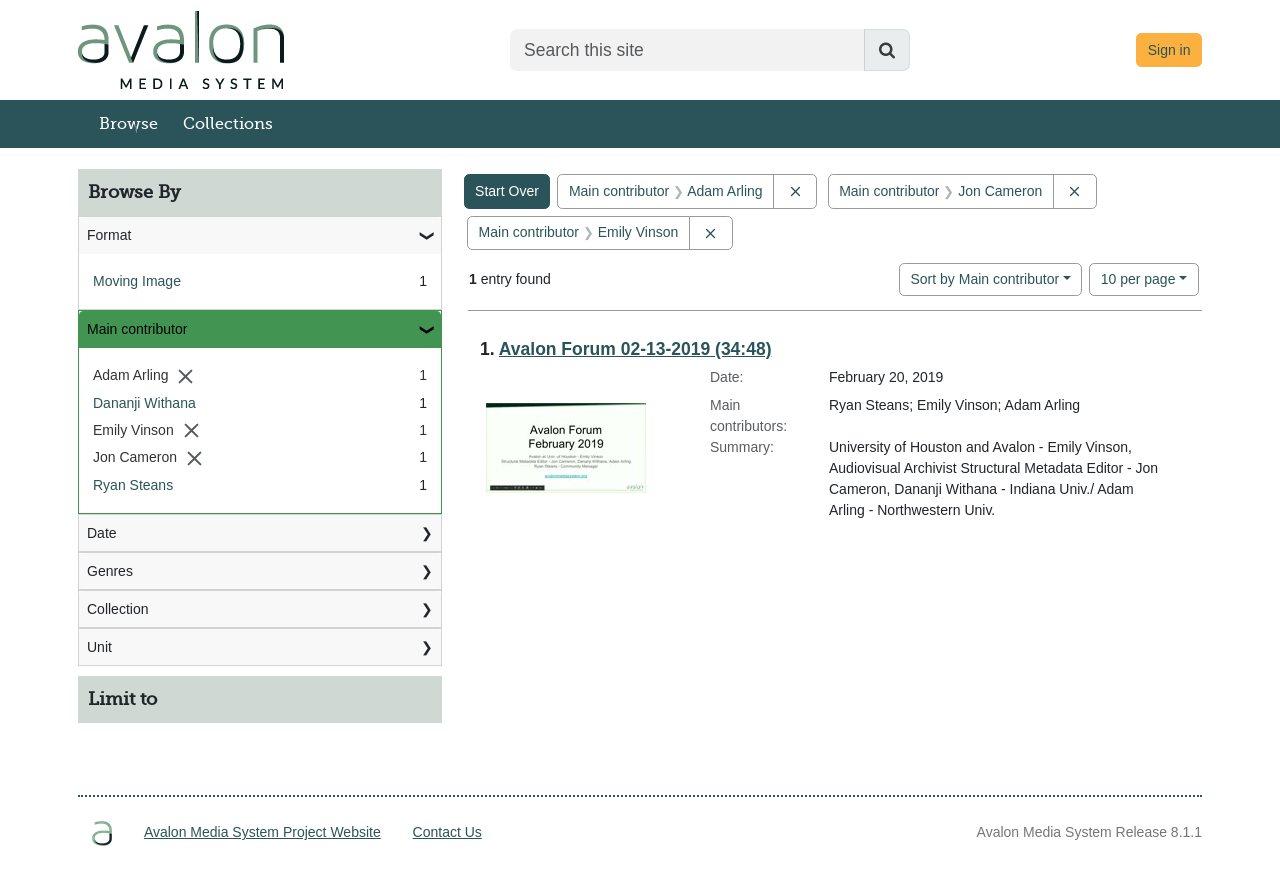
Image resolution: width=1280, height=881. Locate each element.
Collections (228, 124)
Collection (117, 609)
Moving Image (137, 281)
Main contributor (137, 329)
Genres (110, 571)
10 (1138, 277)
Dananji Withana (144, 403)
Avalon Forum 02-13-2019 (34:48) (635, 349)
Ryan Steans (133, 485)
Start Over (507, 191)
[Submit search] (887, 50)
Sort (984, 279)
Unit (99, 647)
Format (109, 235)
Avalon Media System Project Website (262, 832)
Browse (128, 124)
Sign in (1169, 50)
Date (102, 533)
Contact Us (447, 832)
